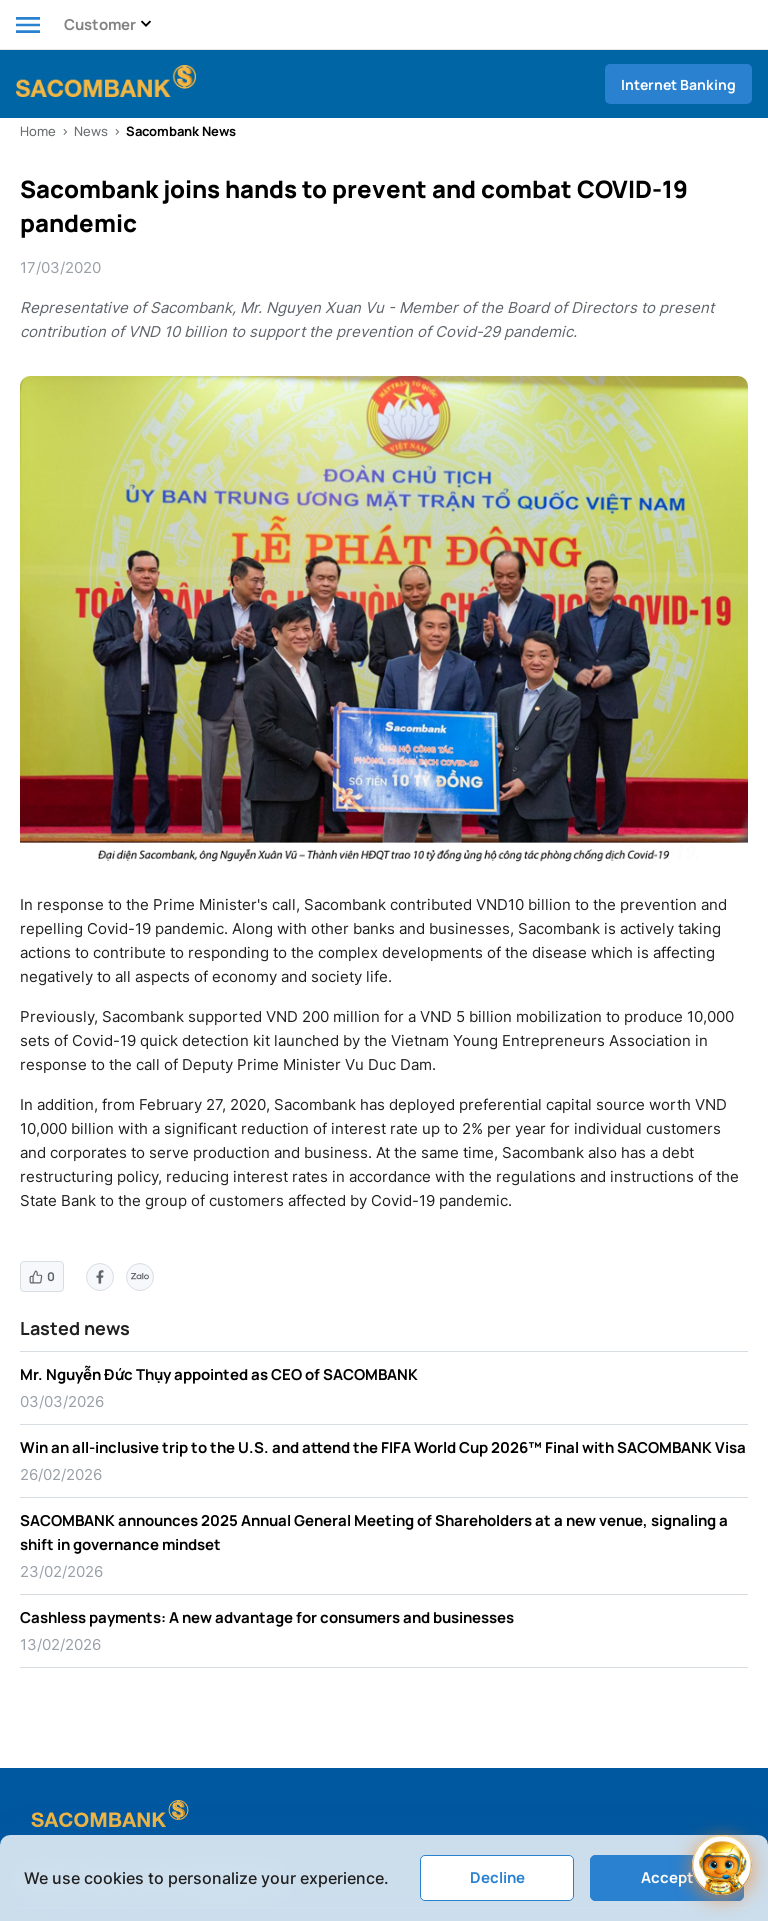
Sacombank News (181, 131)
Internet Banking (678, 84)
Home (38, 131)
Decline (497, 1877)
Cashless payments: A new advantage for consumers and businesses (267, 1617)
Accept (667, 1877)
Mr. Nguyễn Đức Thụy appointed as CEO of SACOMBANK (219, 1374)
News (91, 131)
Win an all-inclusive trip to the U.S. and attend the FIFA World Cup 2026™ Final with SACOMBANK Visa (383, 1447)
